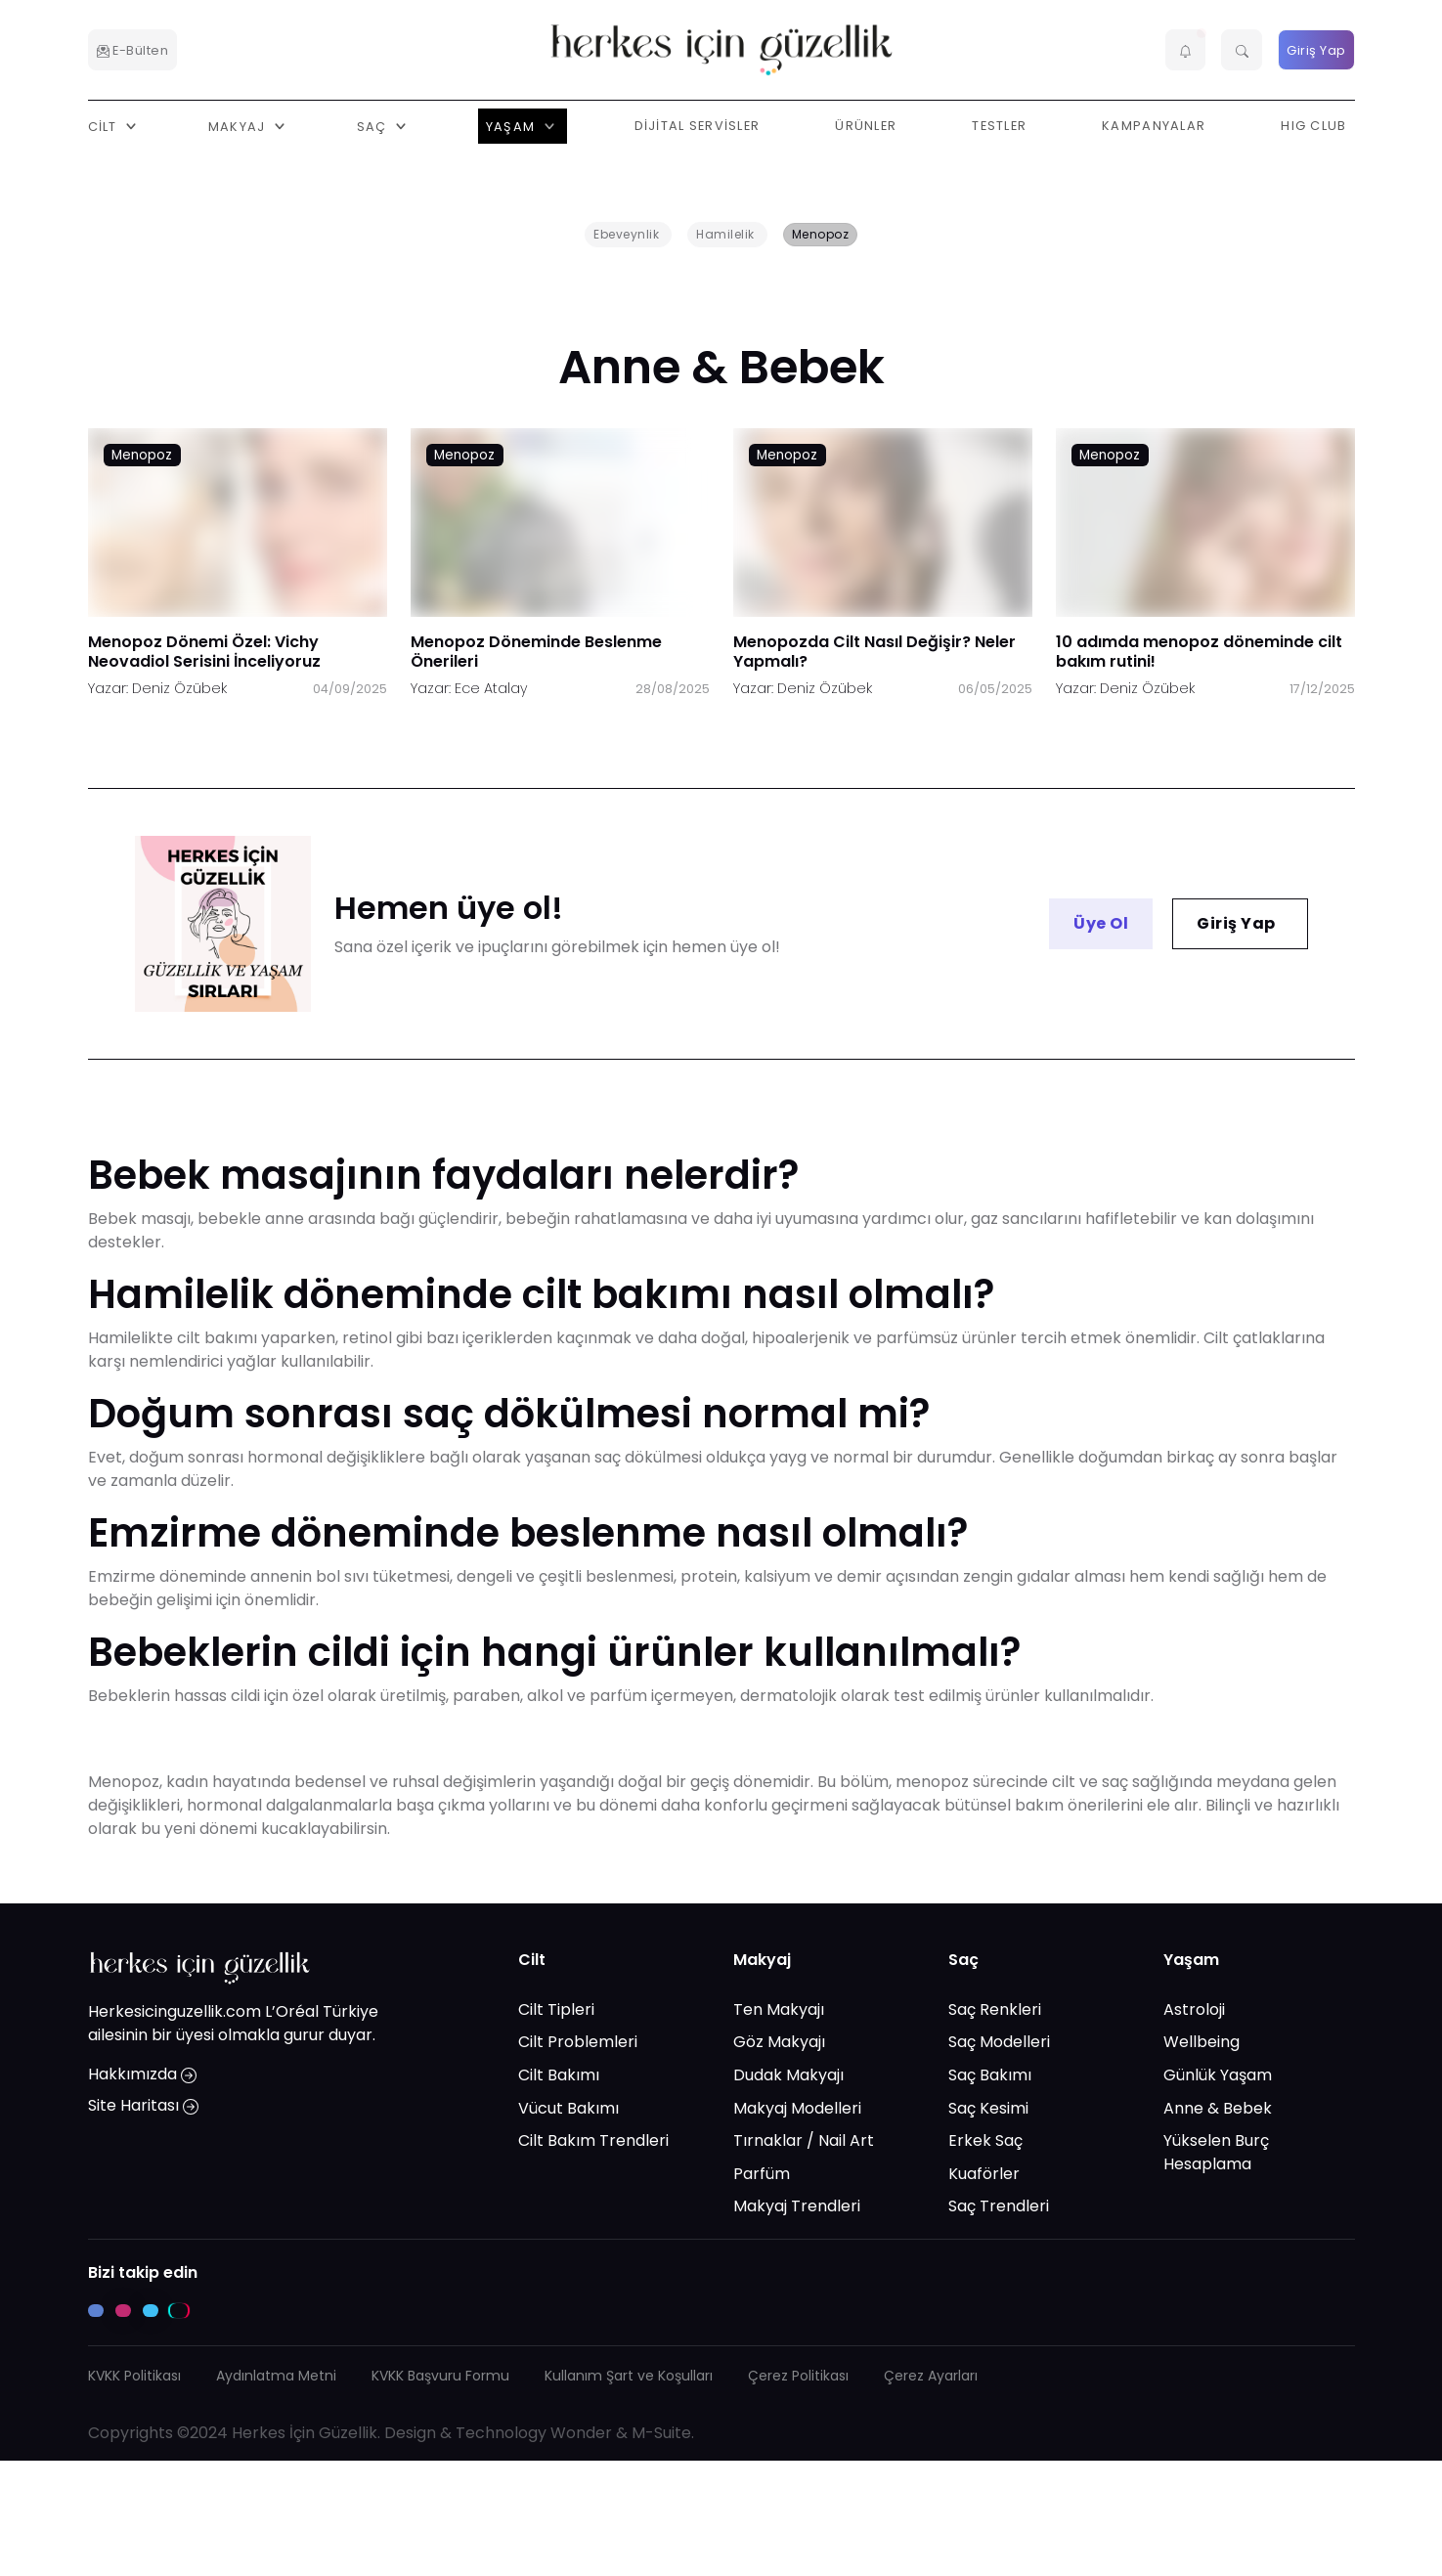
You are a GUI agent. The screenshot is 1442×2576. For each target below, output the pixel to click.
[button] (1185, 49)
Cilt (532, 1959)
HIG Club (1313, 125)
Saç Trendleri (998, 2206)
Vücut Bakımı (568, 2107)
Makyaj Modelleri (797, 2107)
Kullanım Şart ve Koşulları (629, 2375)
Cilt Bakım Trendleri (593, 2140)
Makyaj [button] (239, 125)
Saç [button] (374, 125)
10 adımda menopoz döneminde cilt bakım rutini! (1199, 652)
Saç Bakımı (989, 2075)
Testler (999, 125)
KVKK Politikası (134, 2375)
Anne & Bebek (1217, 2107)
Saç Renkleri (994, 2008)
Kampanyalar (1153, 125)
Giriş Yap (1316, 50)
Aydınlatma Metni (276, 2375)
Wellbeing (1201, 2041)
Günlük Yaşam (1217, 2075)
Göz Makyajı (779, 2041)
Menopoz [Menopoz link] (141, 455)
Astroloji (1194, 2008)
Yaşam (1191, 1959)
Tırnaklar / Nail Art (803, 2140)
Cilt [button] (104, 125)
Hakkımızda (142, 2074)
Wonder (581, 2433)
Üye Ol (1100, 923)
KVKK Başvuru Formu (440, 2375)
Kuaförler (984, 2172)
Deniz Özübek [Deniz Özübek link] (179, 688)
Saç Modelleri (999, 2041)
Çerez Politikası (798, 2375)
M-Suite (661, 2433)
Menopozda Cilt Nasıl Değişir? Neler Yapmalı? (874, 652)
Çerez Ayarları (931, 2375)
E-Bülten (133, 50)
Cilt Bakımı (558, 2075)
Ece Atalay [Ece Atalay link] (491, 688)
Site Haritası (143, 2105)
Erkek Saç (985, 2140)
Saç (963, 1959)
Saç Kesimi (988, 2107)
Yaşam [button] (513, 125)
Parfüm (761, 2172)
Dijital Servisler (697, 125)
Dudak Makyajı (788, 2075)
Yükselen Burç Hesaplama (1216, 2152)
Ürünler (865, 125)
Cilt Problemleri (577, 2041)
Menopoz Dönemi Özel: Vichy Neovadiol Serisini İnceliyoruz (204, 652)
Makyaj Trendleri (796, 2206)
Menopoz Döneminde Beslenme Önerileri (536, 652)
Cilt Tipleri (556, 2008)
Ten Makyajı (778, 2008)
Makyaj (762, 1959)
